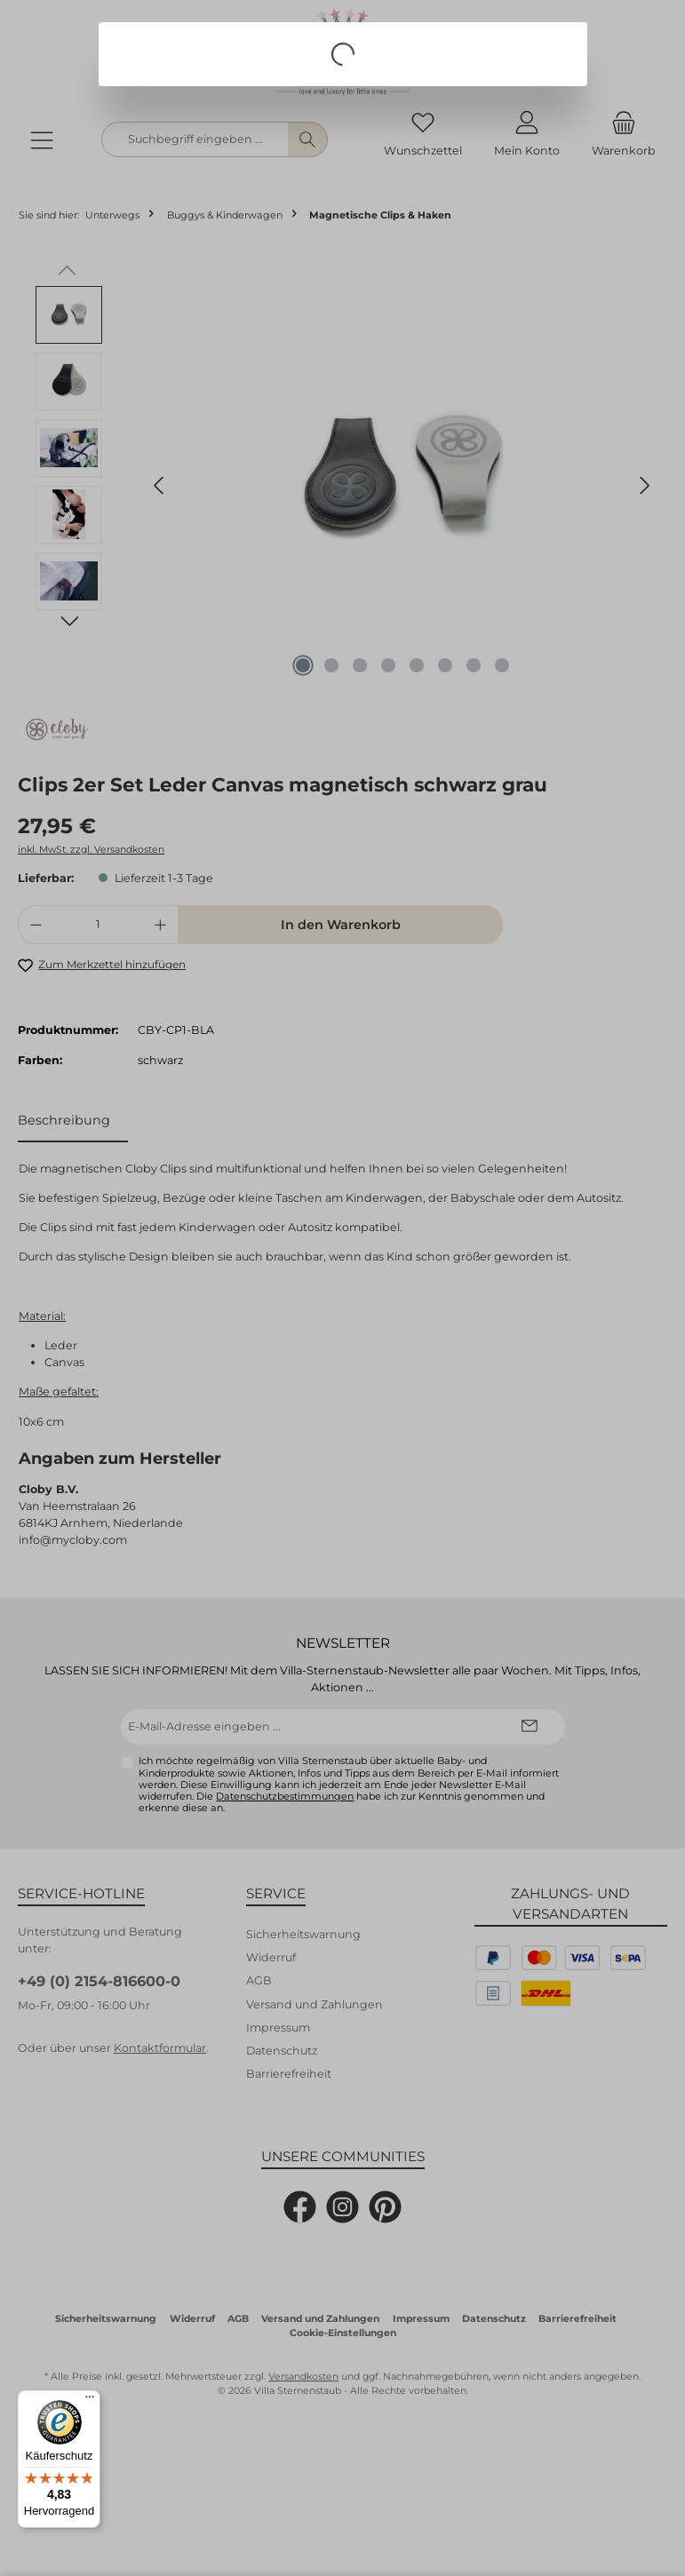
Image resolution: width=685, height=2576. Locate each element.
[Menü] (89, 2401)
